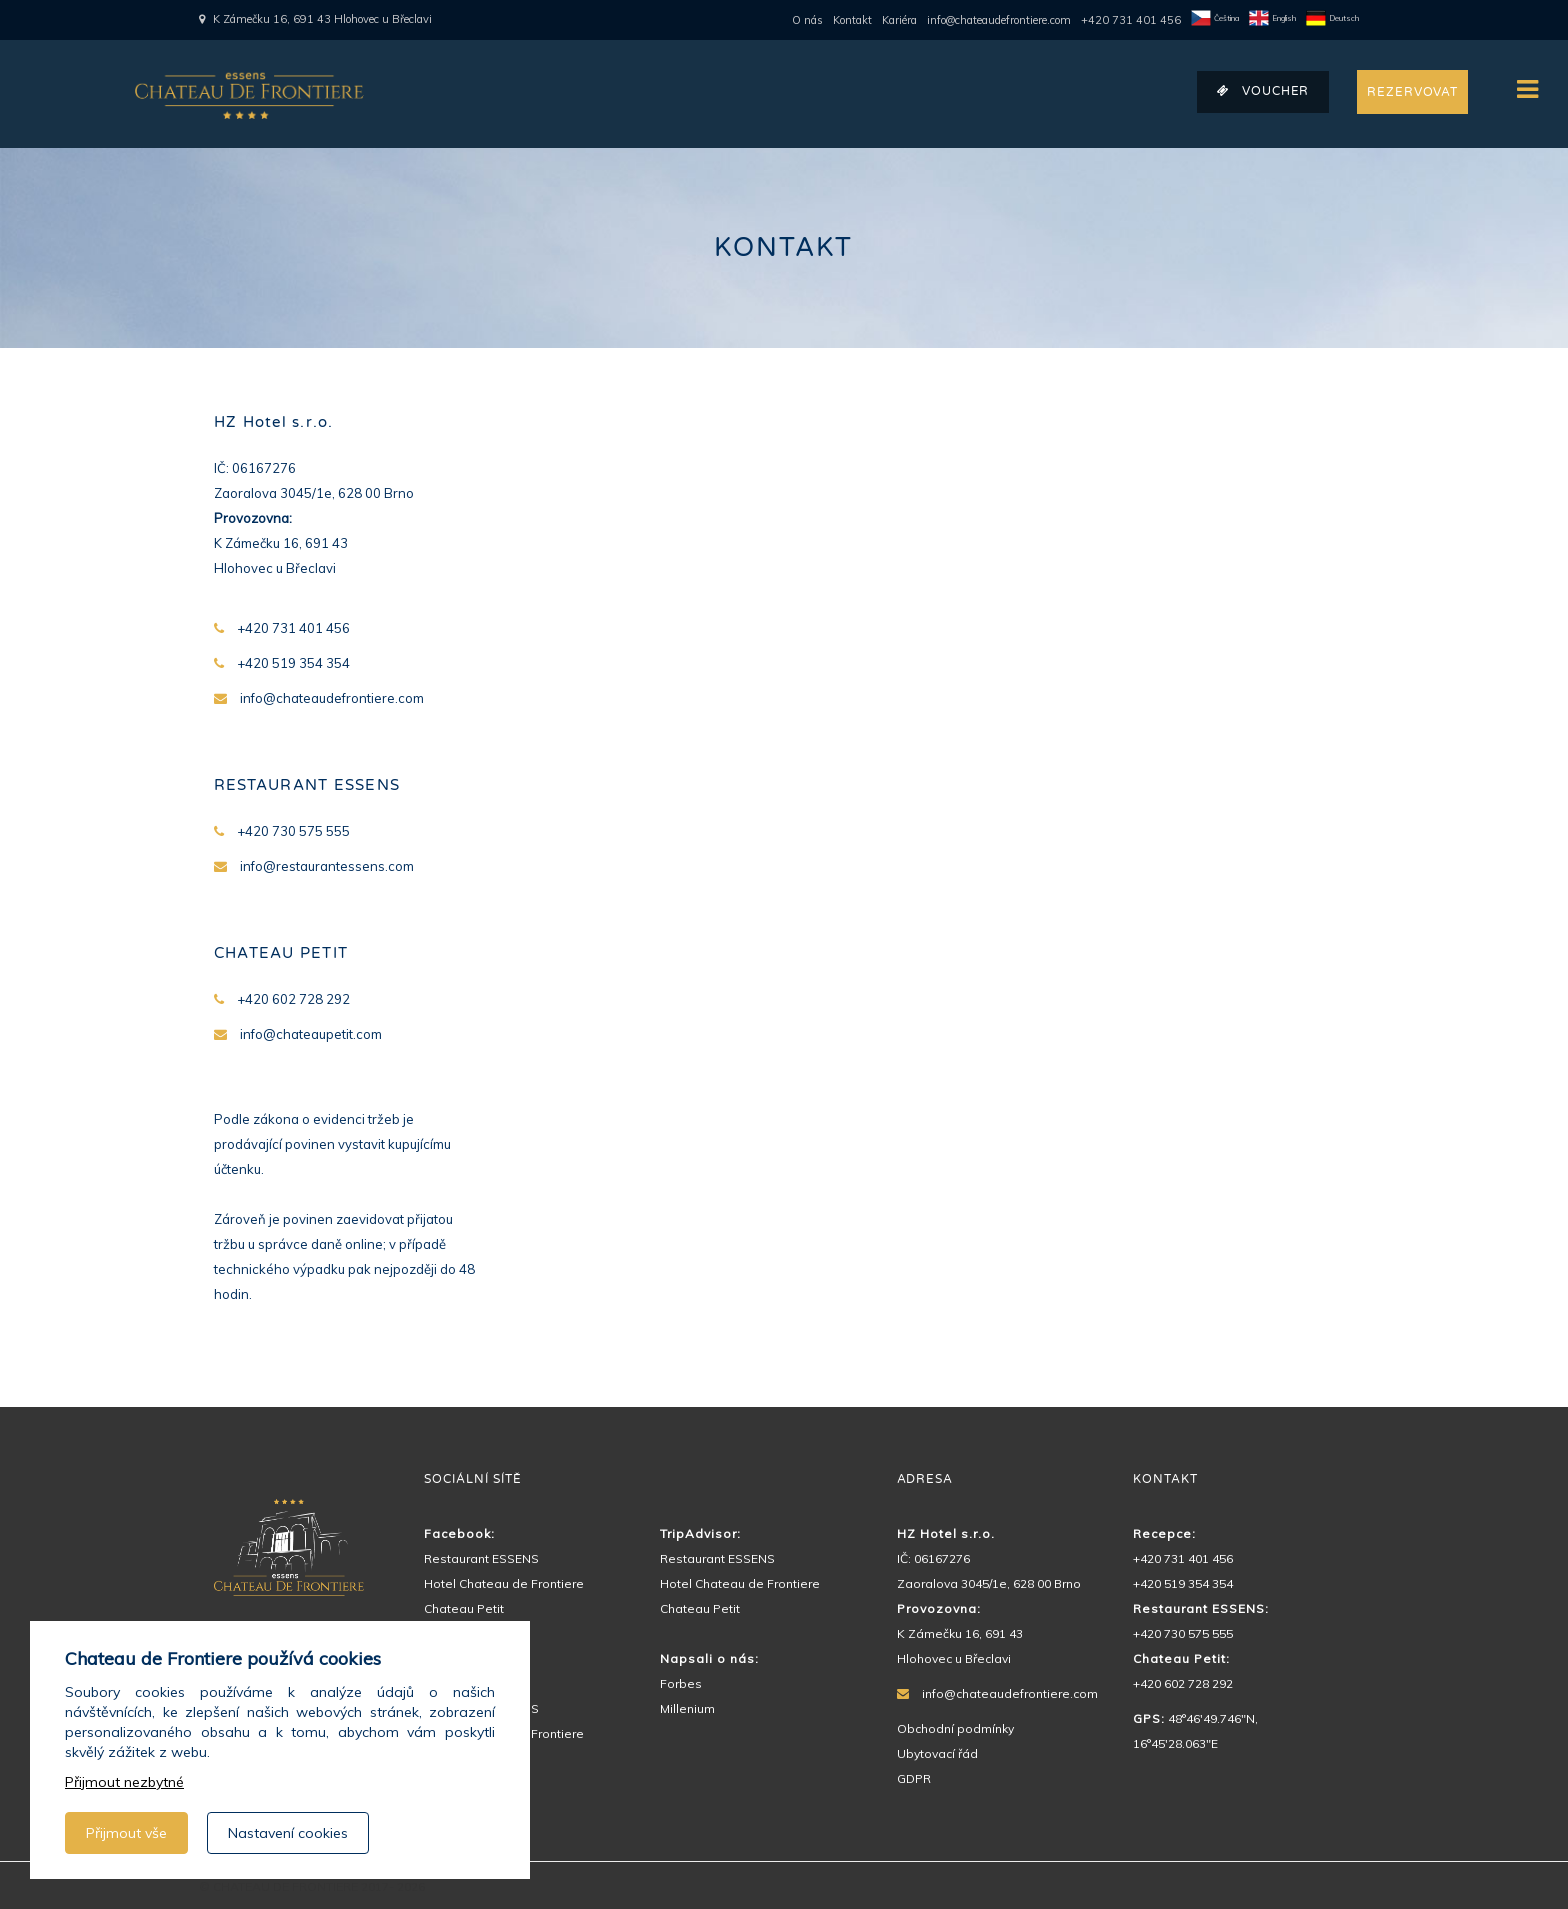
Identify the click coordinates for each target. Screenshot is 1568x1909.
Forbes (681, 1683)
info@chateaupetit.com (311, 1034)
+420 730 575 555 (1183, 1633)
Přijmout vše (126, 1833)
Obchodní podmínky (955, 1728)
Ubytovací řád (937, 1753)
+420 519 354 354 (1183, 1583)
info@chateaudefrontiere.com (999, 20)
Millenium (687, 1708)
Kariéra (899, 20)
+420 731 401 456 (1131, 20)
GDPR (914, 1778)
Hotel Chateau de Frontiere (504, 1583)
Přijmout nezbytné (124, 1782)
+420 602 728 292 (1183, 1683)
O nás (807, 20)
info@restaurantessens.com (327, 866)
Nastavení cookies (288, 1833)
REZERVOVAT (1412, 92)
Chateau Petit (464, 1608)
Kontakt (852, 20)
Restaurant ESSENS (481, 1558)
